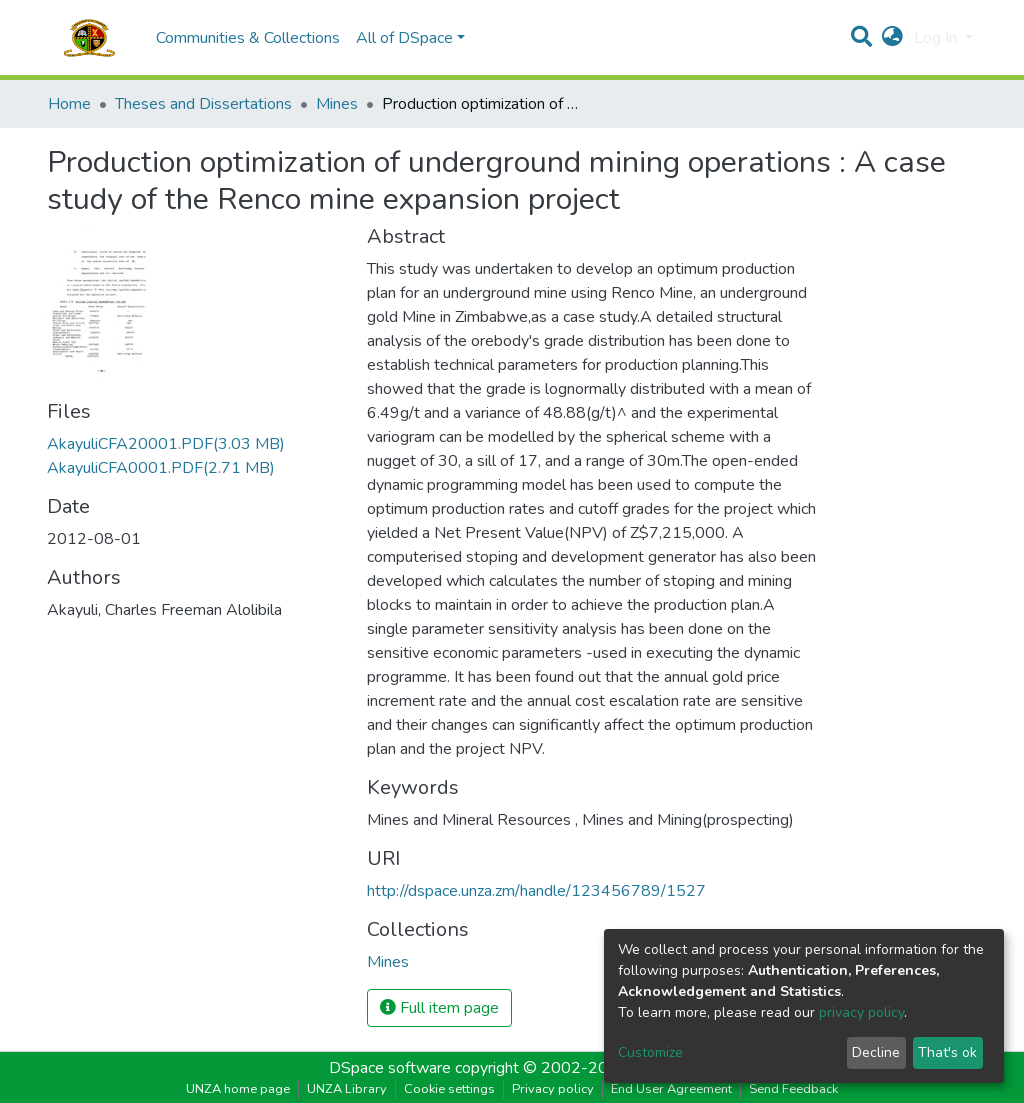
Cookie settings (449, 1089)
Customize (650, 1052)
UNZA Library (347, 1089)
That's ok (947, 1052)
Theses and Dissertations (203, 104)
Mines (337, 104)
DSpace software (390, 1068)
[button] (892, 38)
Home (69, 104)
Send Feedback (793, 1089)
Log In (937, 38)
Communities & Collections (248, 38)
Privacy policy (553, 1089)
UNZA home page (238, 1089)
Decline (876, 1052)
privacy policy (861, 1012)
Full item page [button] (439, 1008)
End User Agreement (671, 1089)
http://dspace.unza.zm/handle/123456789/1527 (536, 891)
